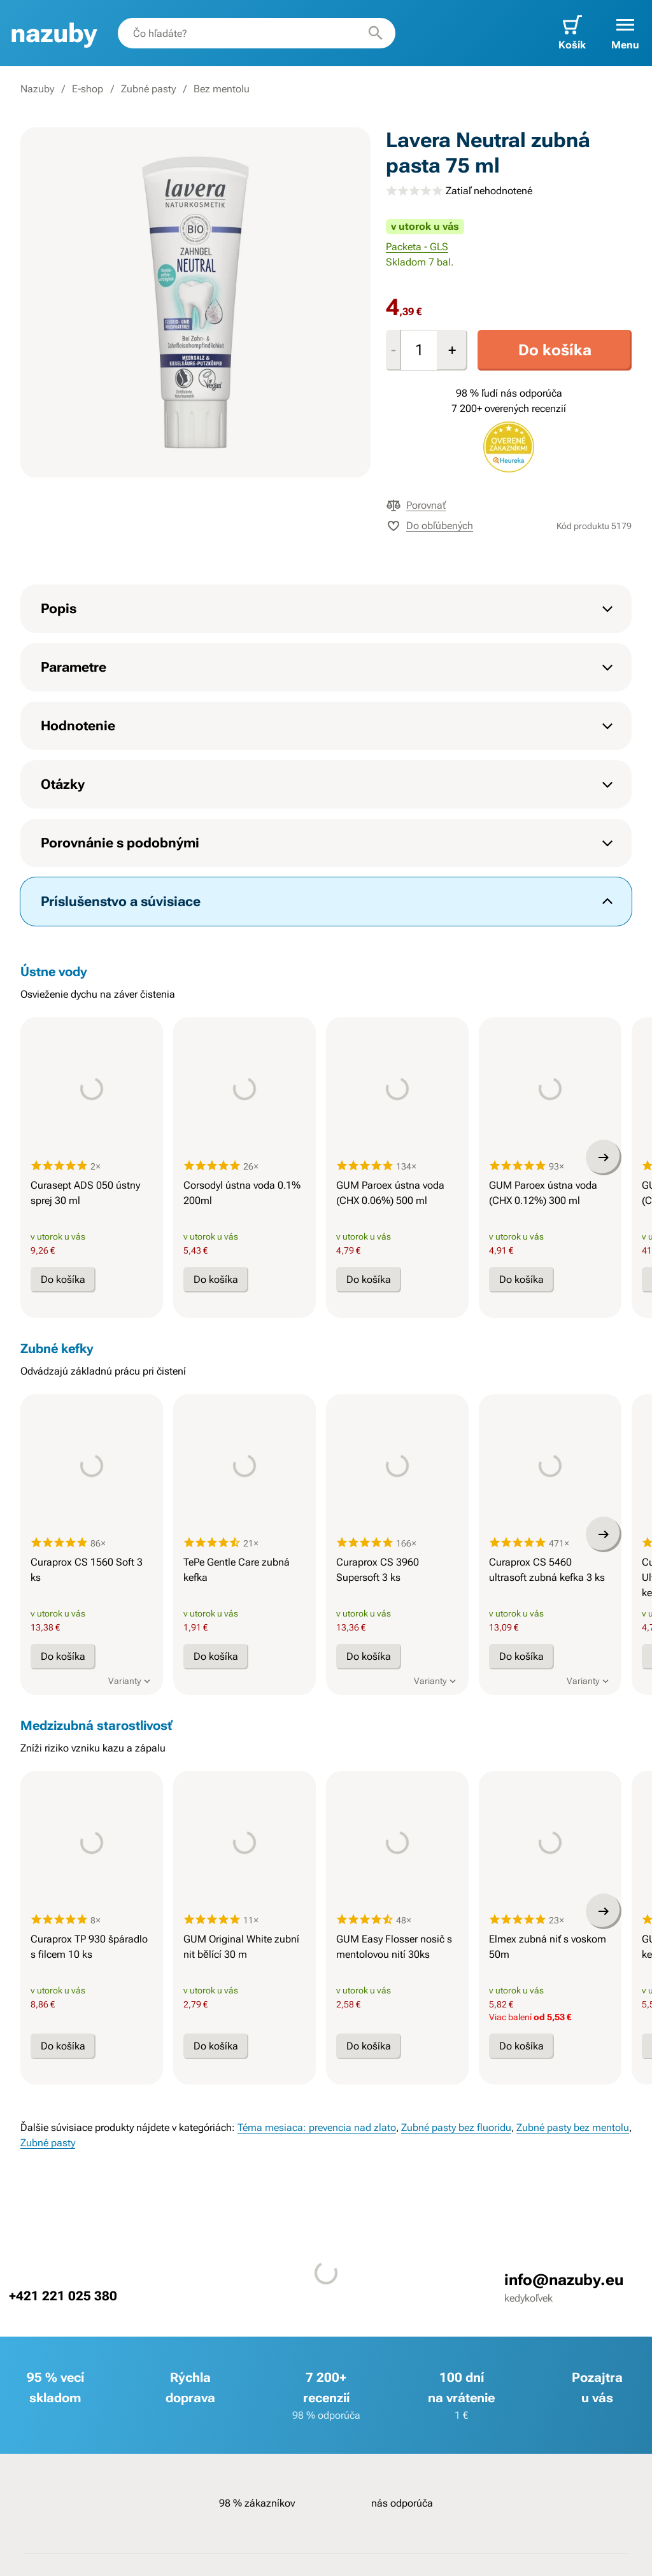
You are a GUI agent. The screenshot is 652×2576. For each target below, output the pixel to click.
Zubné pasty (148, 89)
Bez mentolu (222, 89)
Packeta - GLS (417, 247)
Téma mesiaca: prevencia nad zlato (316, 2127)
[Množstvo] (419, 350)
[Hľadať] (375, 33)
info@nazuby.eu (563, 2280)
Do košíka (555, 350)
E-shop (87, 89)
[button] (625, 33)
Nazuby (37, 89)
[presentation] (91, 1088)
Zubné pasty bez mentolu (572, 2127)
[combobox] (256, 33)
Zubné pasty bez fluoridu (456, 2127)
